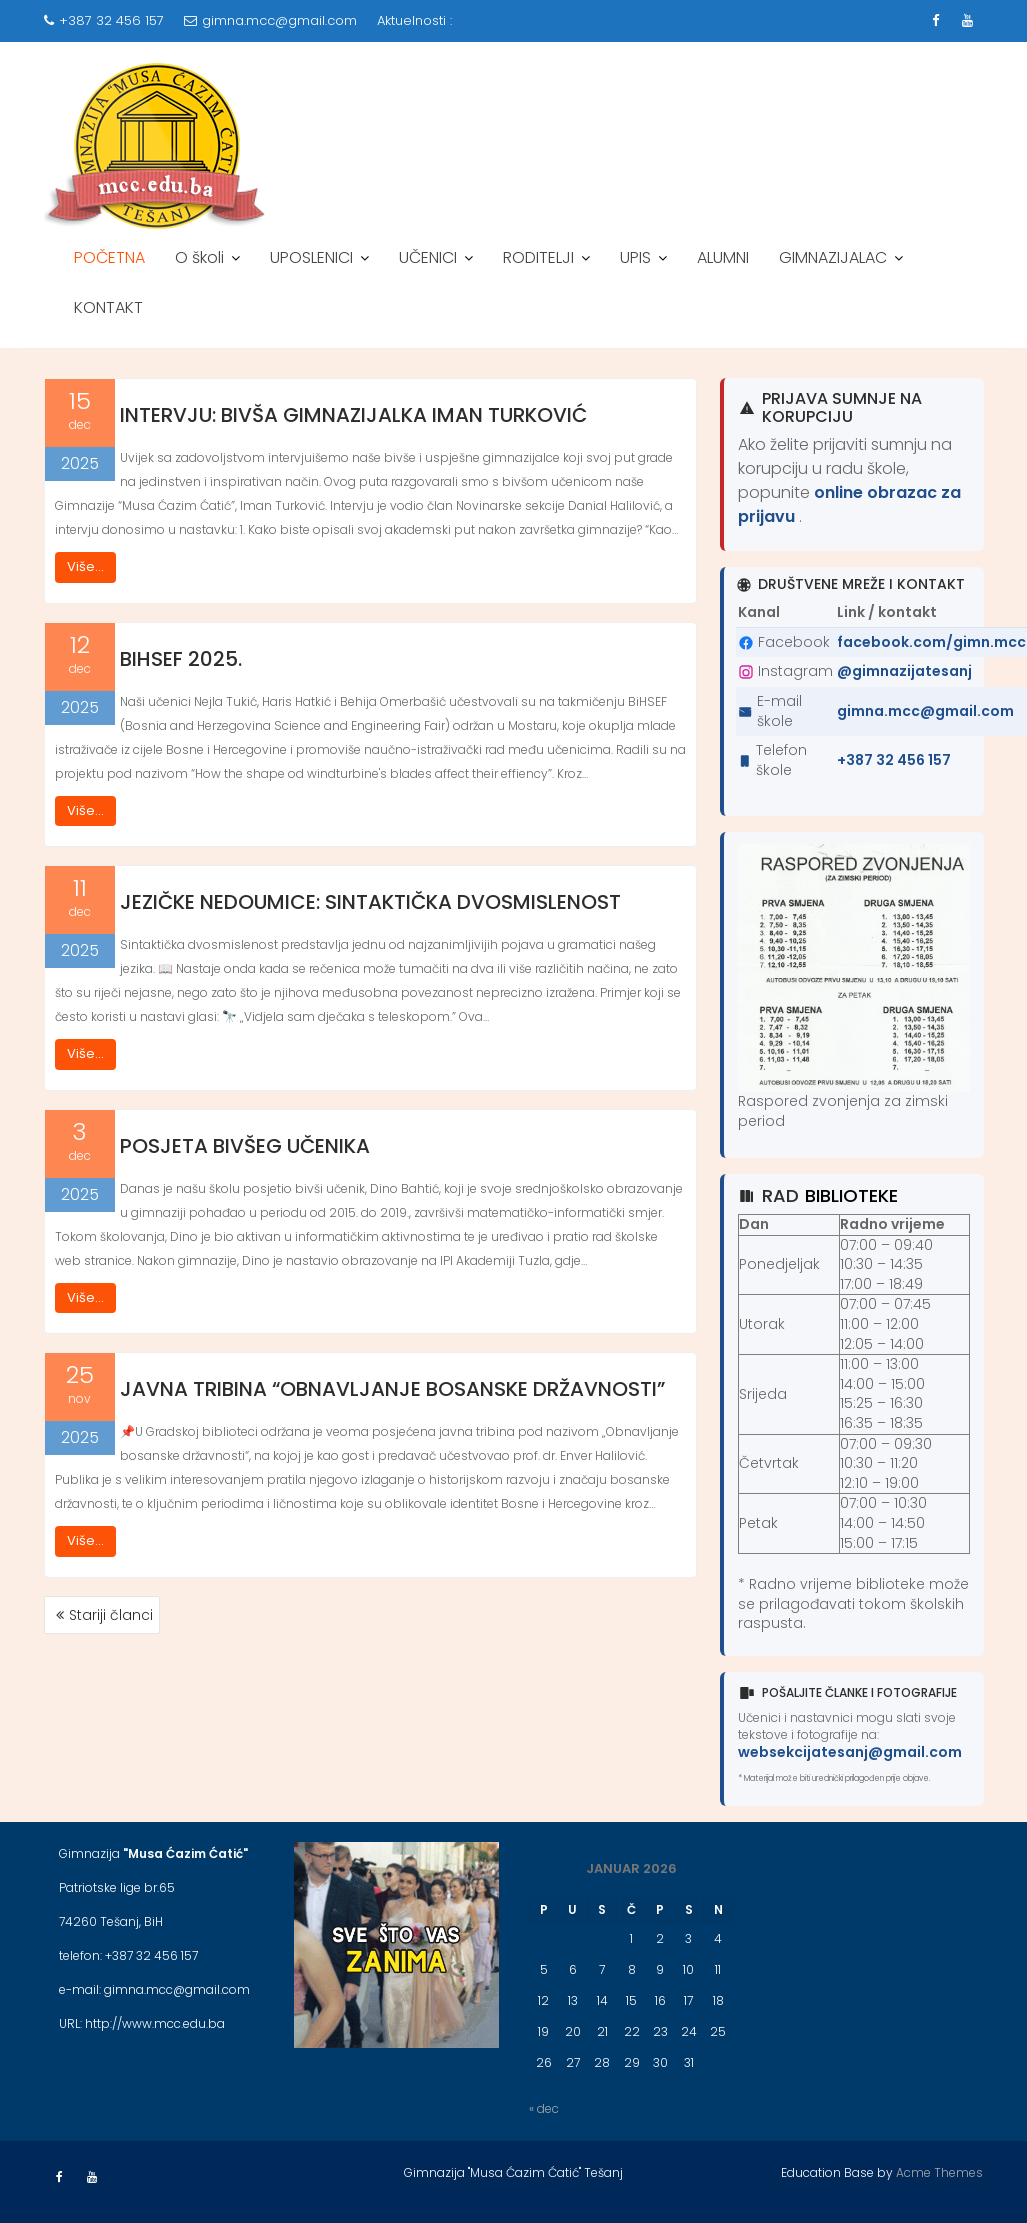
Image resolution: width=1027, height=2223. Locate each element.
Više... (85, 566)
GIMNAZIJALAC (833, 257)
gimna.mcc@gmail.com (270, 20)
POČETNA (109, 257)
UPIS (635, 257)
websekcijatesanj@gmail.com (850, 1752)
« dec (544, 2108)
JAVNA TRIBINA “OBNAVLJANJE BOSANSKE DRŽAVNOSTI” (392, 1389)
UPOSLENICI (311, 257)
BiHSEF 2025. (181, 659)
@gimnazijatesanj (904, 671)
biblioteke (851, 1195)
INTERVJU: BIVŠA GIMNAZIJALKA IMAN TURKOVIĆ (353, 415)
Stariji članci (111, 1615)
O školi (199, 257)
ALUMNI (723, 257)
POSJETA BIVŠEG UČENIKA (245, 1146)
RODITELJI (538, 257)
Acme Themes (939, 2172)
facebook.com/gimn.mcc (931, 642)
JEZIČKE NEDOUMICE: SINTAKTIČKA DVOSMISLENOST (370, 902)
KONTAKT (108, 307)
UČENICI (428, 257)
